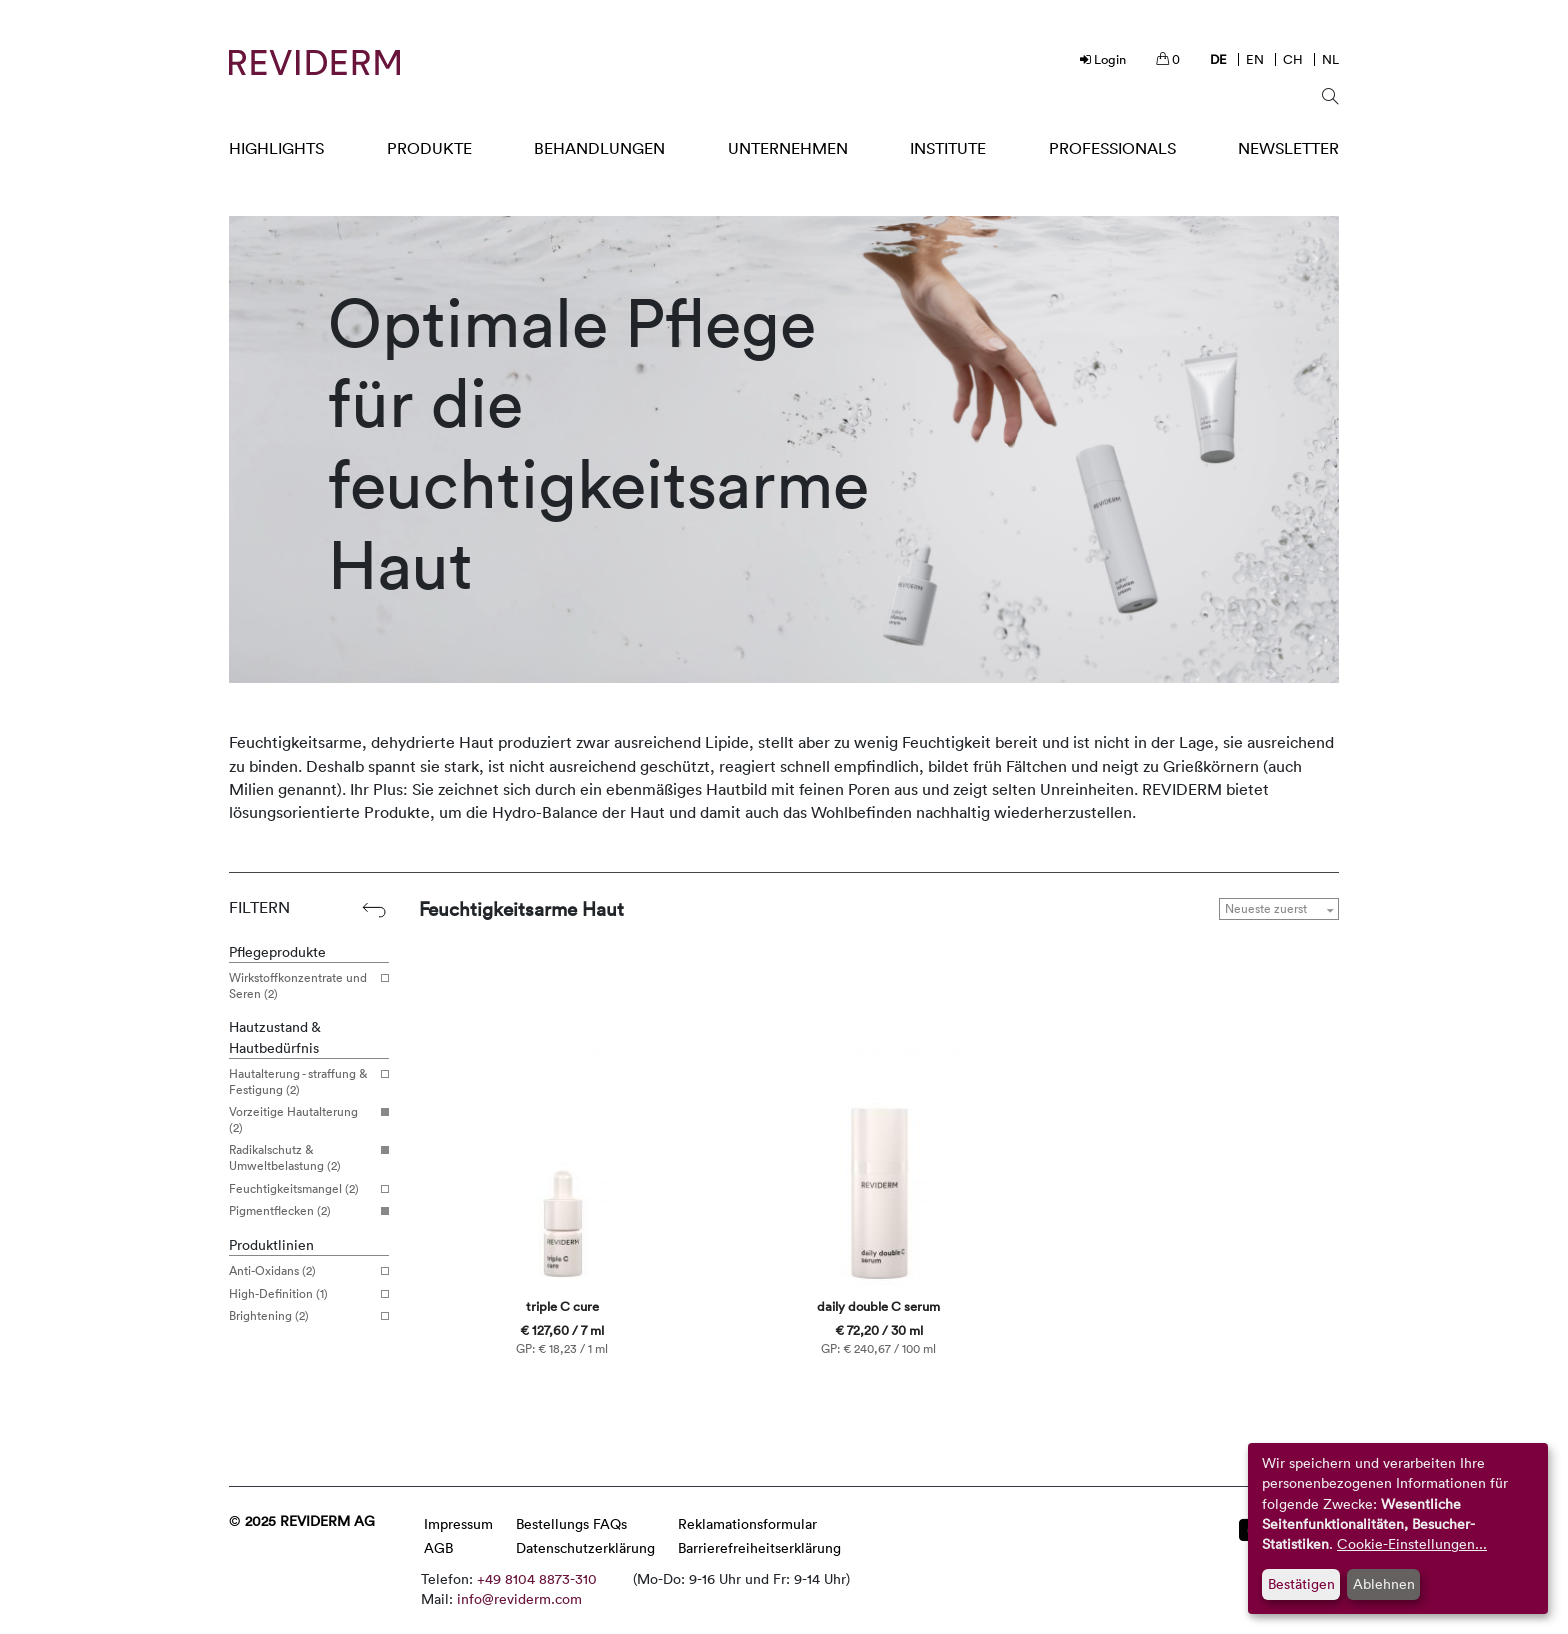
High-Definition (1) (301, 1294)
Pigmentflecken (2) (301, 1211)
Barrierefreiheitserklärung (759, 1547)
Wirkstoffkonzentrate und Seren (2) (301, 985)
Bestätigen (1301, 1583)
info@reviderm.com (519, 1598)
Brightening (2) (301, 1316)
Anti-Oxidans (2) (301, 1271)
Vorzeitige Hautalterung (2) (301, 1119)
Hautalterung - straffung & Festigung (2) (301, 1081)
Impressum (458, 1523)
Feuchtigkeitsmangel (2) (301, 1189)
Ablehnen (1384, 1583)
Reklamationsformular (747, 1523)
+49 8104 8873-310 (537, 1578)
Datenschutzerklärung (585, 1547)
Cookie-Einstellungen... (1412, 1543)
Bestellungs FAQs (571, 1523)
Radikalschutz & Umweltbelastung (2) (301, 1157)
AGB (438, 1547)
